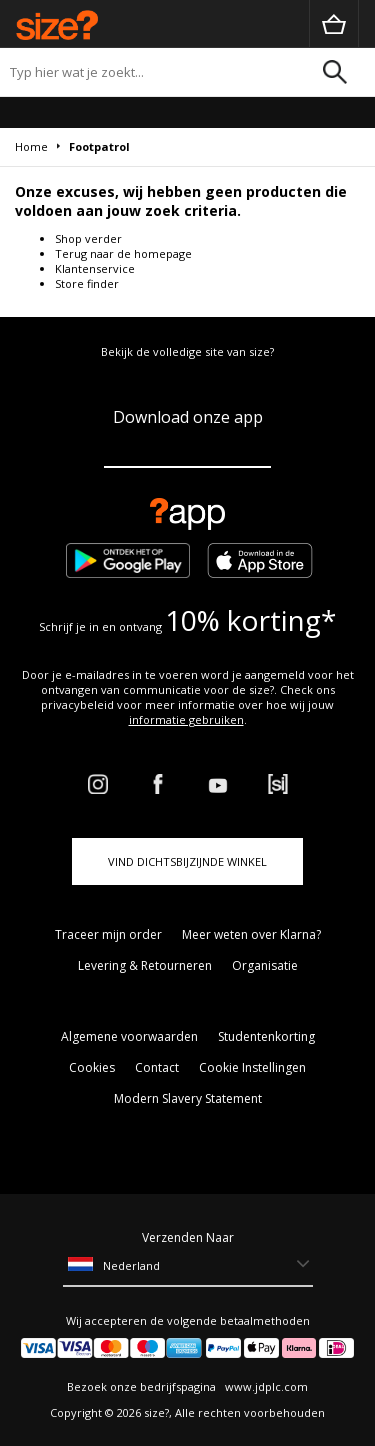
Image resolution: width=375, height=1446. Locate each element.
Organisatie (265, 965)
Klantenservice (95, 268)
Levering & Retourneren (145, 965)
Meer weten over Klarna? (251, 934)
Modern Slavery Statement (188, 1098)
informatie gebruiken (186, 719)
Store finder (87, 283)
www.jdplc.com (265, 1386)
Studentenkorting (266, 1036)
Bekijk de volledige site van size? (187, 351)
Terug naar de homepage (123, 253)
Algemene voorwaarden (129, 1036)
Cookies (92, 1067)
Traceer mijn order (108, 934)
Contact (157, 1067)
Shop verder (88, 238)
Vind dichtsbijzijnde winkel (187, 861)
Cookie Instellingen (252, 1067)
